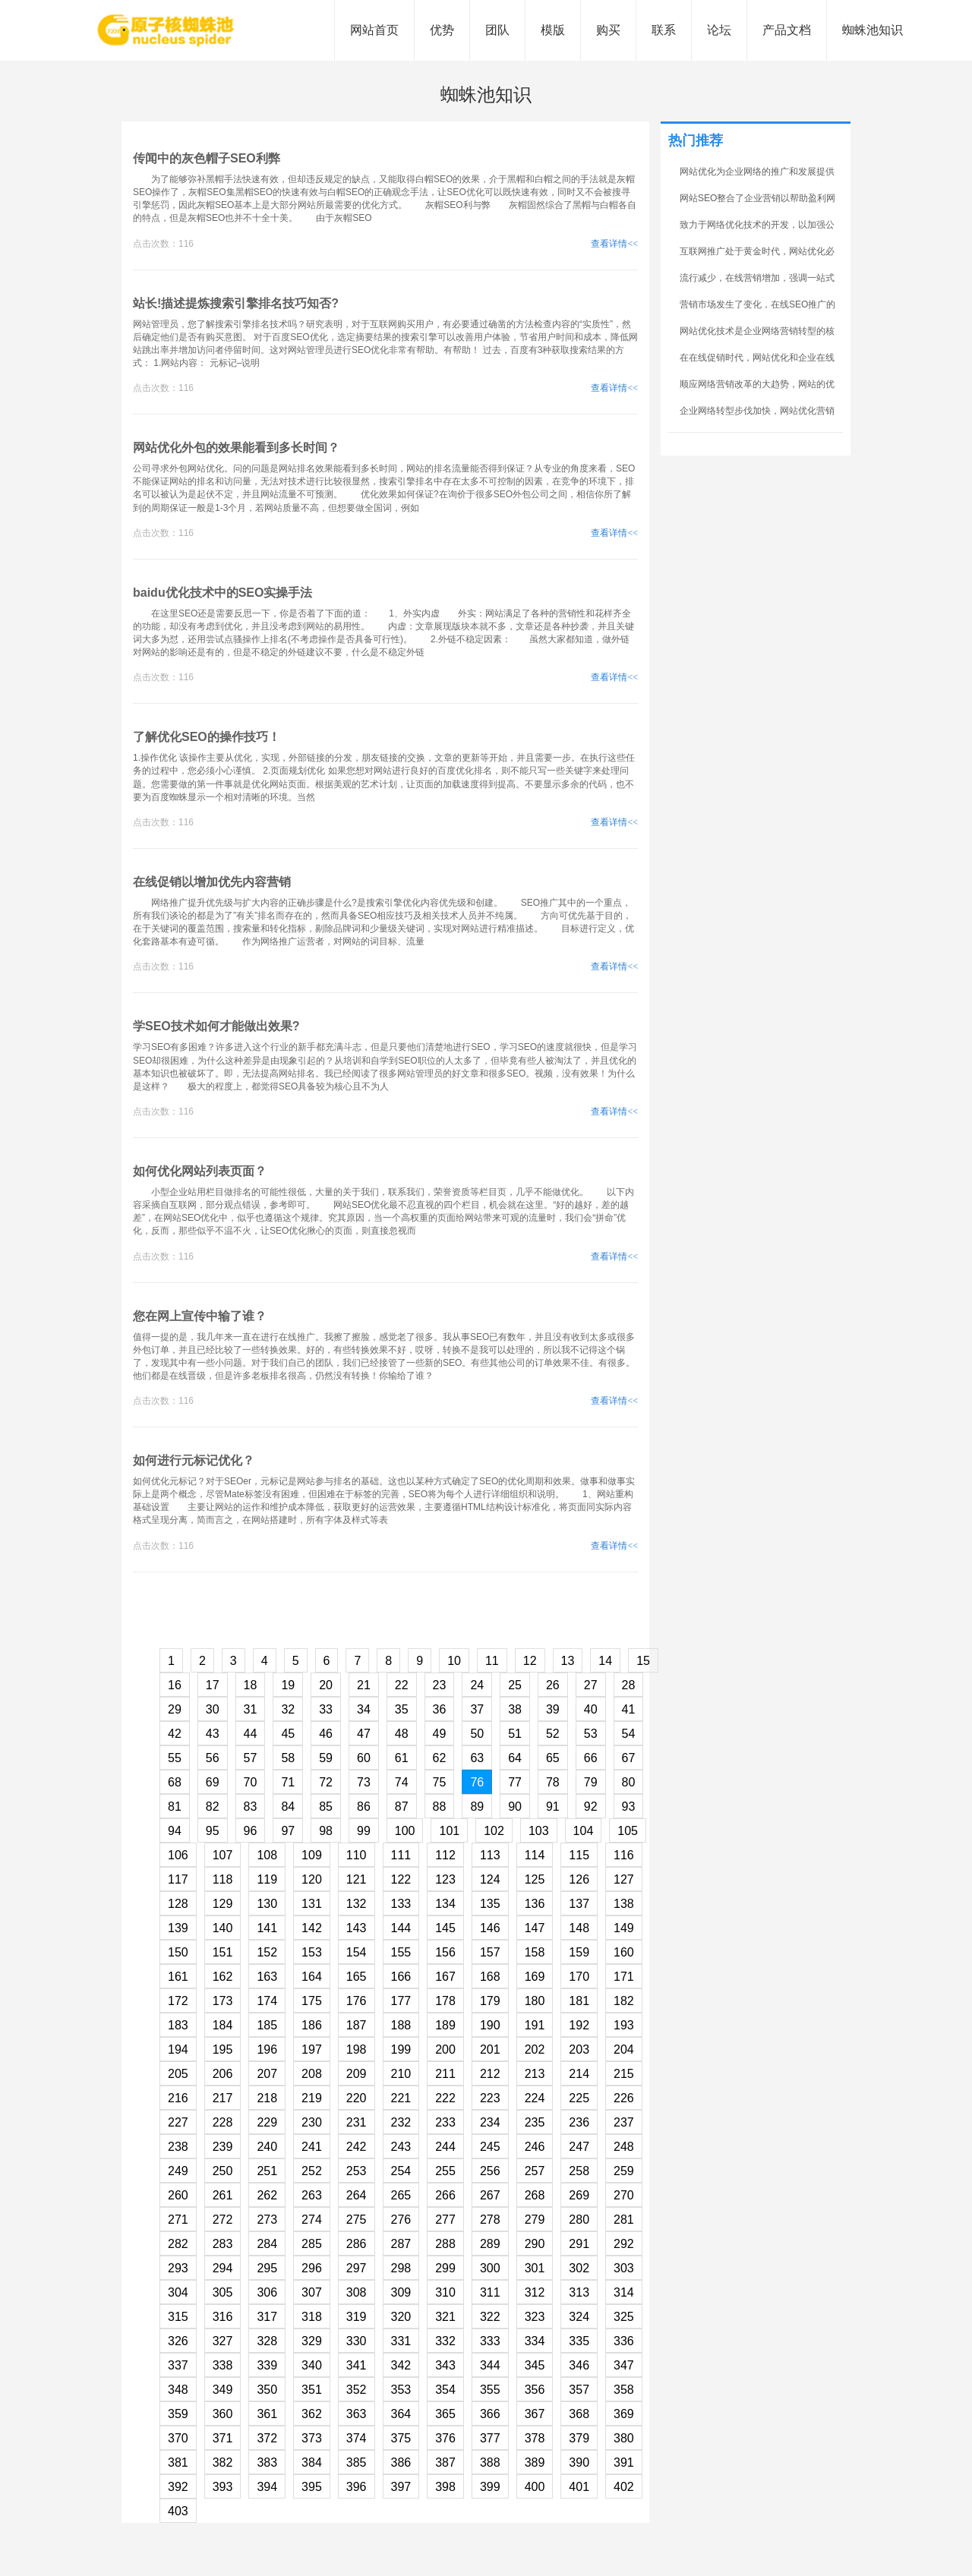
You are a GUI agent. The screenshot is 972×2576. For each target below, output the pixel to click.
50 (477, 1733)
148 (579, 1928)
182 (624, 2000)
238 (178, 2146)
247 (579, 2146)
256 (490, 2171)
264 (356, 2195)
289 (490, 2243)
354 (445, 2389)
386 (401, 2462)
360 (223, 2413)
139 (178, 1928)
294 (223, 2268)
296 (311, 2268)
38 (515, 1709)
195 (223, 2049)
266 (445, 2195)
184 (223, 2025)
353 (401, 2389)
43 (212, 1733)
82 (212, 1806)
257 (535, 2171)
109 (311, 1855)
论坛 (719, 30)
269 (579, 2195)
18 (250, 1685)
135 (490, 1903)
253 (356, 2171)
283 (223, 2243)
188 (401, 2025)
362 (311, 2413)
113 (490, 1855)
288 (445, 2243)
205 (178, 2073)
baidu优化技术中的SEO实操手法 (222, 592)
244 (445, 2146)
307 (311, 2292)
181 (579, 2000)
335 (579, 2341)
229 (267, 2122)
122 (401, 1879)
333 (490, 2341)
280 (579, 2219)
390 (579, 2462)
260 (178, 2195)
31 (250, 1709)
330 (356, 2341)
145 (445, 1928)
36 (440, 1709)
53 (591, 1733)
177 (401, 2000)
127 (624, 1879)
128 (178, 1903)
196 (267, 2049)
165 (356, 1976)
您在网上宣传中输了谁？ (200, 1316)
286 (356, 2243)
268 (535, 2195)
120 (311, 1879)
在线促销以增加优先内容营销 (212, 881)
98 (326, 1830)
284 (267, 2243)
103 (539, 1830)
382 (223, 2462)
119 (267, 1879)
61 (402, 1757)
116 (624, 1855)
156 (445, 1952)
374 (356, 2438)
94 (174, 1830)
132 (356, 1903)
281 (624, 2219)
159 (579, 1952)
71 (288, 1782)
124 (490, 1879)
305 (223, 2292)
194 (178, 2049)
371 (223, 2438)
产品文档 (786, 30)
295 (267, 2268)
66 (591, 1757)
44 (250, 1733)
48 (402, 1733)
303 (624, 2268)
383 (267, 2462)
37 (477, 1709)
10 (454, 1660)
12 (530, 1660)
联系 (664, 30)
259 (624, 2171)
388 (490, 2462)
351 (311, 2389)
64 (515, 1757)
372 (267, 2438)
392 (178, 2486)
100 (405, 1830)
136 (535, 1903)
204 (624, 2049)
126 (579, 1879)
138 (624, 1903)
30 (212, 1709)
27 (591, 1685)
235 (535, 2122)
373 (311, 2438)
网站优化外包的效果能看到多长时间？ (236, 447)
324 (579, 2316)
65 (553, 1757)
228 (223, 2122)
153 (311, 1952)
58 (288, 1757)
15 (643, 1660)
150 (178, 1952)
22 (402, 1685)
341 (356, 2365)
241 (311, 2146)
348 (178, 2389)
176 (356, 2000)
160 (624, 1952)
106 (178, 1855)
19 (288, 1685)
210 (401, 2073)
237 (624, 2122)
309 (401, 2292)
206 (223, 2073)
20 (326, 1685)
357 (579, 2389)
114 (535, 1855)
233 (445, 2122)
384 (311, 2462)
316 (223, 2316)
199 (401, 2049)
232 (401, 2122)
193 (624, 2025)
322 (490, 2316)
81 (174, 1806)
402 (624, 2486)
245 (490, 2146)
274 (311, 2219)
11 (492, 1660)
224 (535, 2098)
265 (401, 2195)
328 (267, 2341)
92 (591, 1806)
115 (579, 1855)
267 (490, 2195)
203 (579, 2049)
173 (223, 2000)
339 (267, 2365)
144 (401, 1928)
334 (535, 2341)
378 (535, 2438)
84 (288, 1806)
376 (445, 2438)
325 (624, 2316)
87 (402, 1806)
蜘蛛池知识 (872, 30)
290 (535, 2243)
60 (364, 1757)
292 (624, 2243)
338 (223, 2365)
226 (624, 2098)
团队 (497, 30)
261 (223, 2195)
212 (490, 2073)
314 (624, 2292)
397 (401, 2486)
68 (174, 1782)
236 (579, 2122)
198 (356, 2049)
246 (535, 2146)
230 (311, 2122)
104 (583, 1830)
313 (579, 2292)
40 (591, 1709)
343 (445, 2365)
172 (178, 2000)
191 (535, 2025)
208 (311, 2073)
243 (401, 2146)
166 (401, 1976)
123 (445, 1879)
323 (535, 2316)
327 (223, 2341)
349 (223, 2389)
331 (401, 2341)
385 (356, 2462)
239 (223, 2146)
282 (178, 2243)
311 (490, 2292)
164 (311, 1976)
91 (553, 1806)
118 (223, 1879)
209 (356, 2073)
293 (178, 2268)
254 (401, 2171)
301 (535, 2268)
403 (178, 2511)
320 (401, 2316)
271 (178, 2219)
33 (326, 1709)
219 (311, 2098)
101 (449, 1830)
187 (356, 2025)
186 (311, 2025)
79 (591, 1782)
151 (223, 1952)
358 (624, 2389)
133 (401, 1903)
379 (579, 2438)
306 (267, 2292)
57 (250, 1757)
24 (477, 1685)
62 (440, 1757)
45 (288, 1733)
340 (311, 2365)
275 (356, 2219)
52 (553, 1733)
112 (445, 1855)
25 (515, 1685)
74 (402, 1782)
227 (178, 2122)
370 (178, 2438)
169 (535, 1976)
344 (490, 2365)
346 (579, 2365)
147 (535, 1928)
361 (267, 2413)
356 (535, 2389)
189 (445, 2025)
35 (402, 1709)
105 (627, 1830)
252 (311, 2171)
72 (326, 1782)
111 (401, 1855)
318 (311, 2316)
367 (535, 2413)
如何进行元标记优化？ (193, 1460)
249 (178, 2171)
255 (445, 2171)
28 (629, 1685)
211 (445, 2073)
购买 (608, 30)
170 (579, 1976)
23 (440, 1685)
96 (250, 1830)
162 (223, 1976)
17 (212, 1685)
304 (178, 2292)
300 (490, 2268)
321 (445, 2316)
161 (178, 1976)
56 (212, 1757)
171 (624, 1976)
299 (445, 2268)
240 (267, 2146)
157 (490, 1952)
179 (490, 2000)
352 (356, 2389)
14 (605, 1660)
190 (490, 2025)
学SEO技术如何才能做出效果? (216, 1026)
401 (579, 2486)
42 (174, 1733)
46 (326, 1733)
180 (535, 2000)
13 (568, 1660)
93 (629, 1806)
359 (178, 2413)
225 (579, 2098)
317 (267, 2316)
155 (401, 1952)
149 (624, 1928)
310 (445, 2292)
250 (223, 2171)
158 (535, 1952)
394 (267, 2486)
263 (311, 2195)
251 (267, 2171)
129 (223, 1903)
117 (178, 1879)
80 (629, 1782)
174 (267, 2000)
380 (624, 2438)
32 (288, 1709)
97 (288, 1830)
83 (250, 1806)
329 (311, 2341)
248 (624, 2146)
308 (356, 2292)
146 (490, 1928)
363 (356, 2413)
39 (553, 1709)
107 (223, 1855)
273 (267, 2219)
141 (267, 1928)
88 (440, 1806)
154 (356, 1952)
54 (629, 1733)
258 (579, 2171)
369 (624, 2413)
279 (535, 2219)
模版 (553, 30)
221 (401, 2098)
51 (515, 1733)
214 (579, 2073)
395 (311, 2486)
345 (535, 2365)
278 (490, 2219)
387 (445, 2462)
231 (356, 2122)
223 (490, 2098)
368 (579, 2413)
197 (311, 2049)
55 (174, 1757)
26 (553, 1685)
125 (535, 1879)
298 (401, 2268)
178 (445, 2000)
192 (579, 2025)
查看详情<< (614, 243)
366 (490, 2413)
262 (267, 2195)
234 (490, 2122)
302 (579, 2268)
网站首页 (374, 30)
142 (311, 1928)
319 (356, 2316)
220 (356, 2098)
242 (356, 2146)
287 (401, 2243)
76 (477, 1782)
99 (364, 1830)
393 (223, 2486)
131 (311, 1903)
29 (174, 1709)
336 (624, 2341)
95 (212, 1830)
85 (326, 1806)
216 (178, 2098)
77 (515, 1782)
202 (535, 2049)
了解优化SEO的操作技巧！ (206, 736)
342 (401, 2365)
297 (356, 2268)
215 (624, 2073)
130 (267, 1903)
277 (445, 2219)
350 (267, 2389)
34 (364, 1709)
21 (364, 1685)
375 (401, 2438)
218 (267, 2098)
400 (535, 2486)
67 (629, 1757)
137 (579, 1903)
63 (477, 1757)
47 (364, 1733)
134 (445, 1903)
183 (178, 2025)
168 (490, 1976)
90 (515, 1806)
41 (629, 1709)
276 (401, 2219)
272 (223, 2219)
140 (223, 1928)
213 (535, 2073)
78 (553, 1782)
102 (494, 1830)
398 (445, 2486)
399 (490, 2486)
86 (364, 1806)
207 (267, 2073)
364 (401, 2413)
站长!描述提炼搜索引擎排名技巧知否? (236, 303)
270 (624, 2195)
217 (223, 2098)
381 (178, 2462)
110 (356, 1855)
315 (178, 2316)
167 (445, 1976)
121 (356, 1879)
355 (490, 2389)
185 (267, 2025)
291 (579, 2243)
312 (535, 2292)
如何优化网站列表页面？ (200, 1171)
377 (490, 2438)
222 (445, 2098)
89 (477, 1806)
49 (440, 1733)
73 (364, 1782)
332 (445, 2341)
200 (445, 2049)
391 (624, 2462)
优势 (442, 30)
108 (267, 1855)
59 (326, 1757)
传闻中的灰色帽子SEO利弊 (206, 158)
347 (624, 2365)
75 (440, 1782)
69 (212, 1782)
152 (267, 1952)
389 (535, 2462)
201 (490, 2049)
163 (267, 1976)
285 (311, 2243)
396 (356, 2486)
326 (178, 2341)
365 (445, 2413)
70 (250, 1782)
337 (178, 2365)
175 (311, 2000)
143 (356, 1928)
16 (174, 1685)
